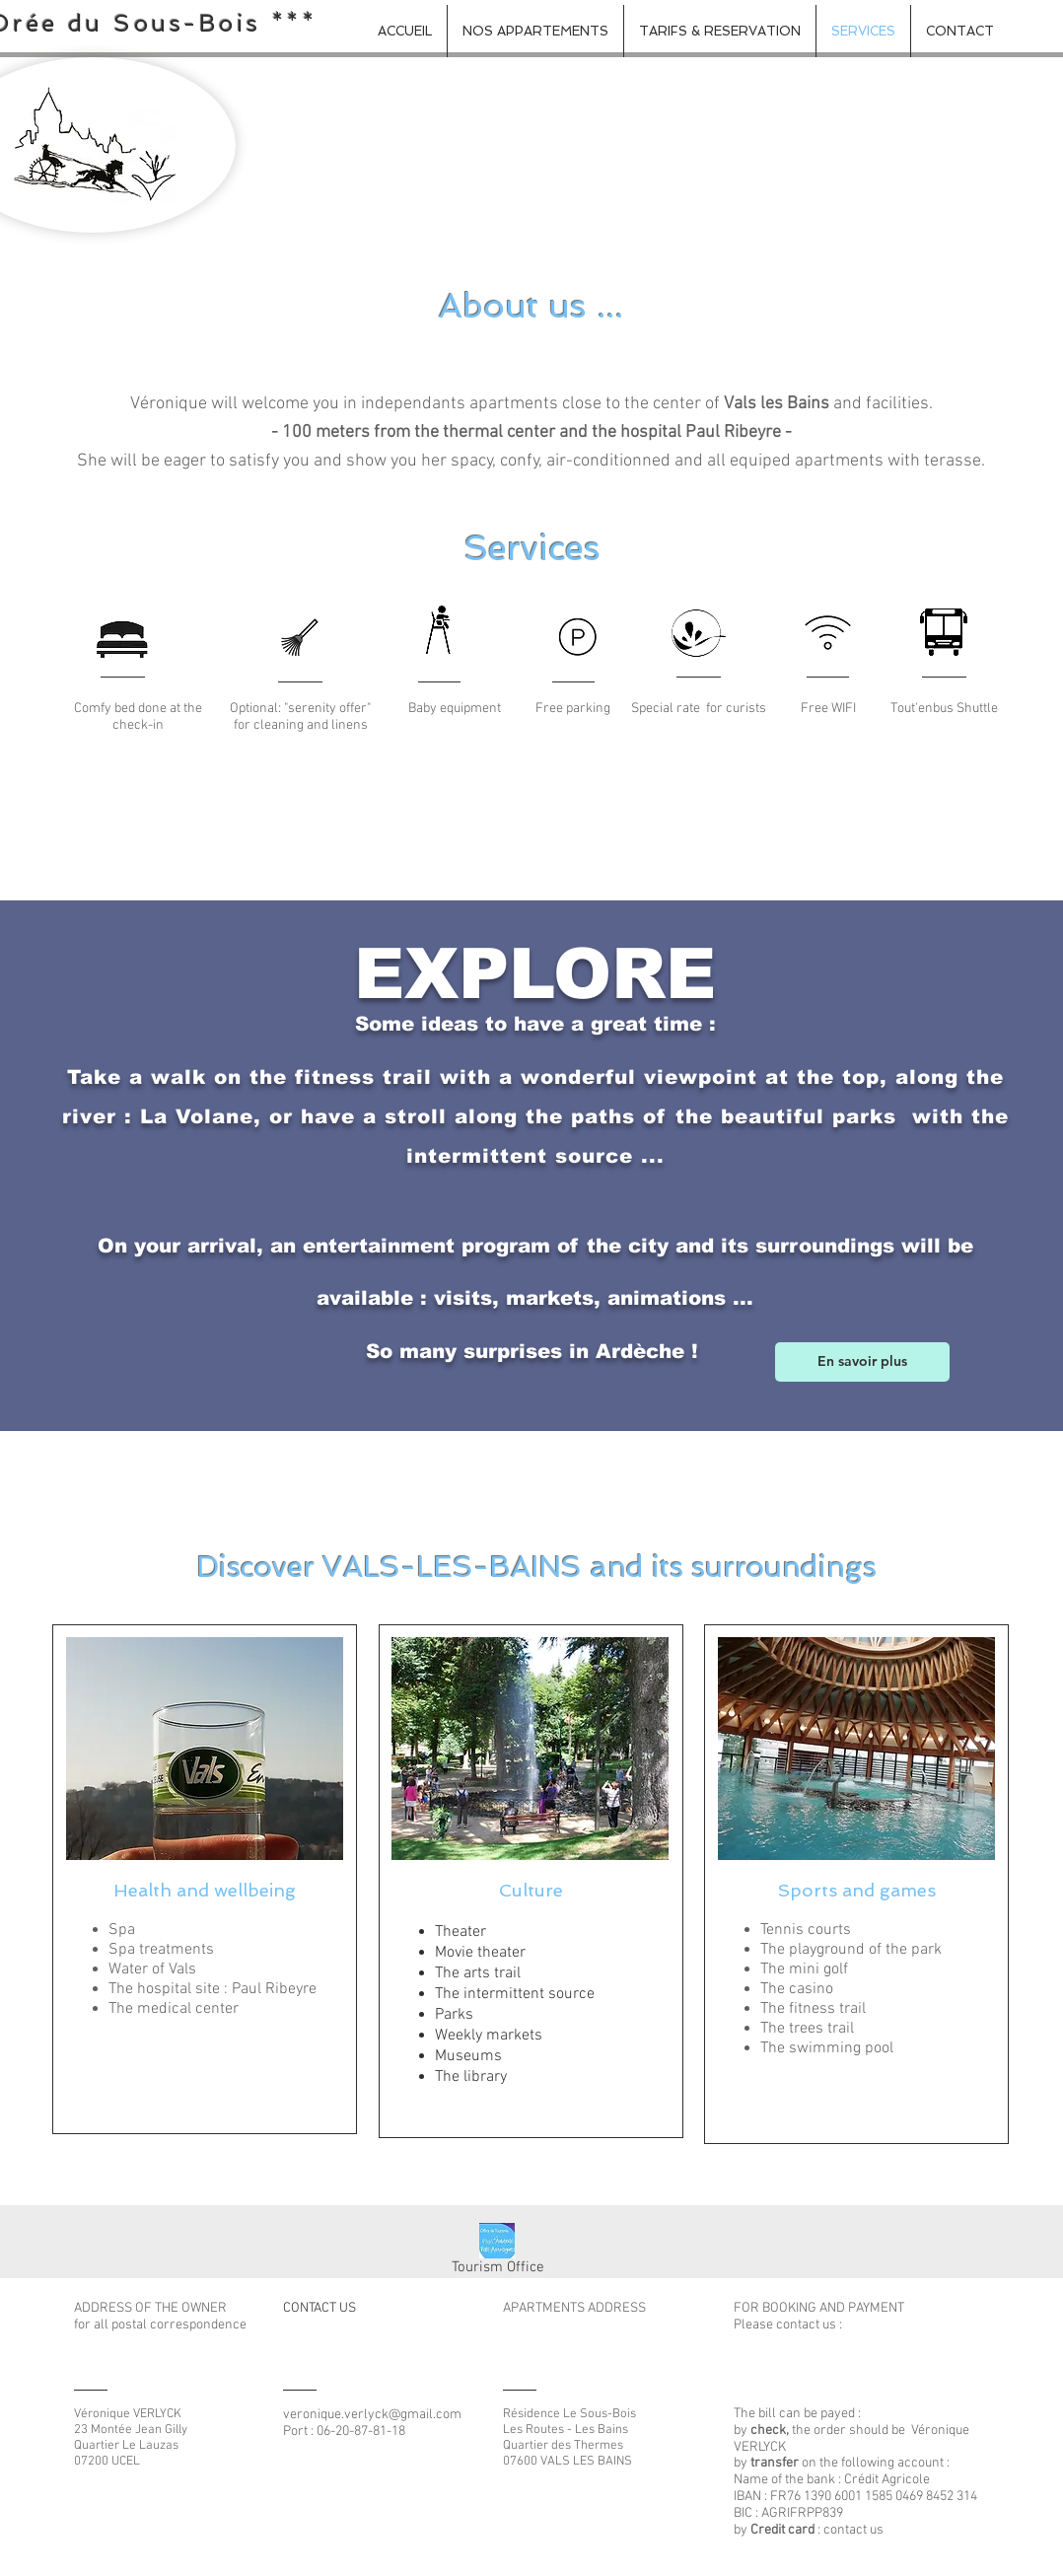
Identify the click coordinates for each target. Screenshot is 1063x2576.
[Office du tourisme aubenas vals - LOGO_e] (497, 2240)
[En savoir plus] (862, 1362)
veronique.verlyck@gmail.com (372, 2414)
